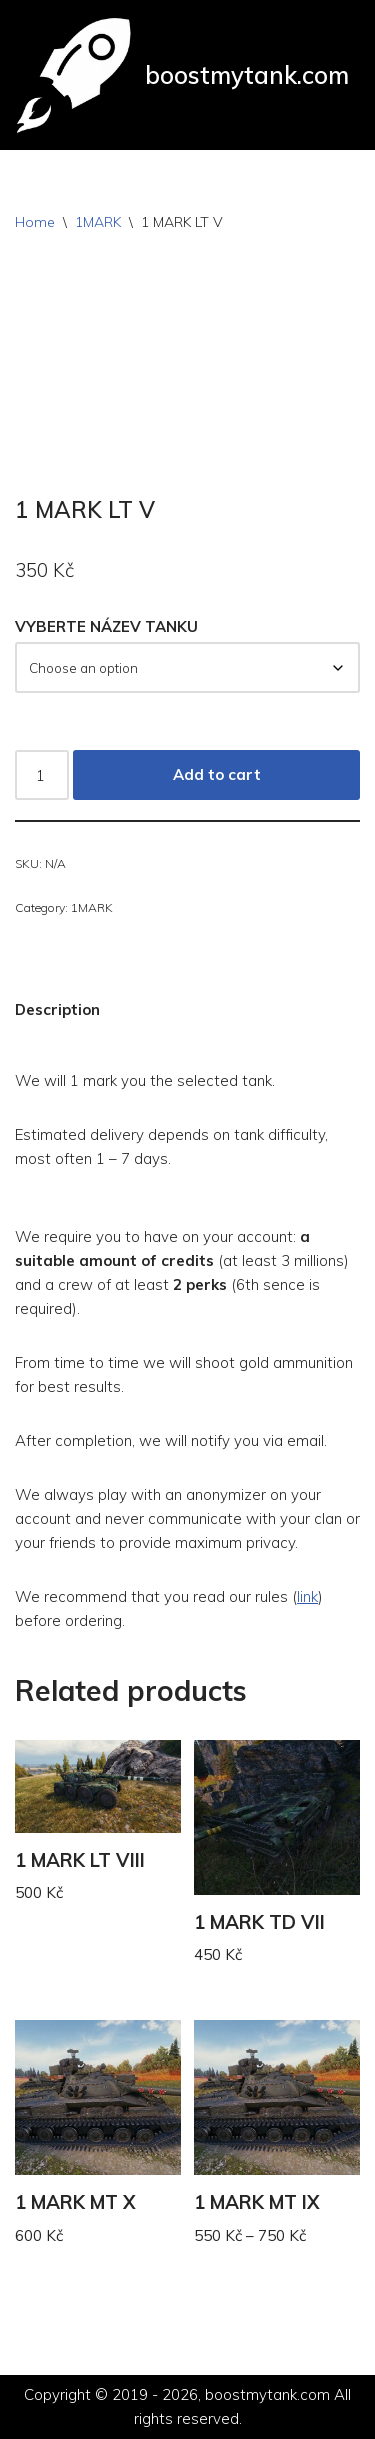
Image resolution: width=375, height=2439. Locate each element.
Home (35, 222)
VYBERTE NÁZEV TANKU (106, 626)
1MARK (98, 222)
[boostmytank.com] (182, 75)
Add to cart (217, 774)
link (307, 1596)
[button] (187, 1081)
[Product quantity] (42, 775)
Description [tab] (57, 1009)
